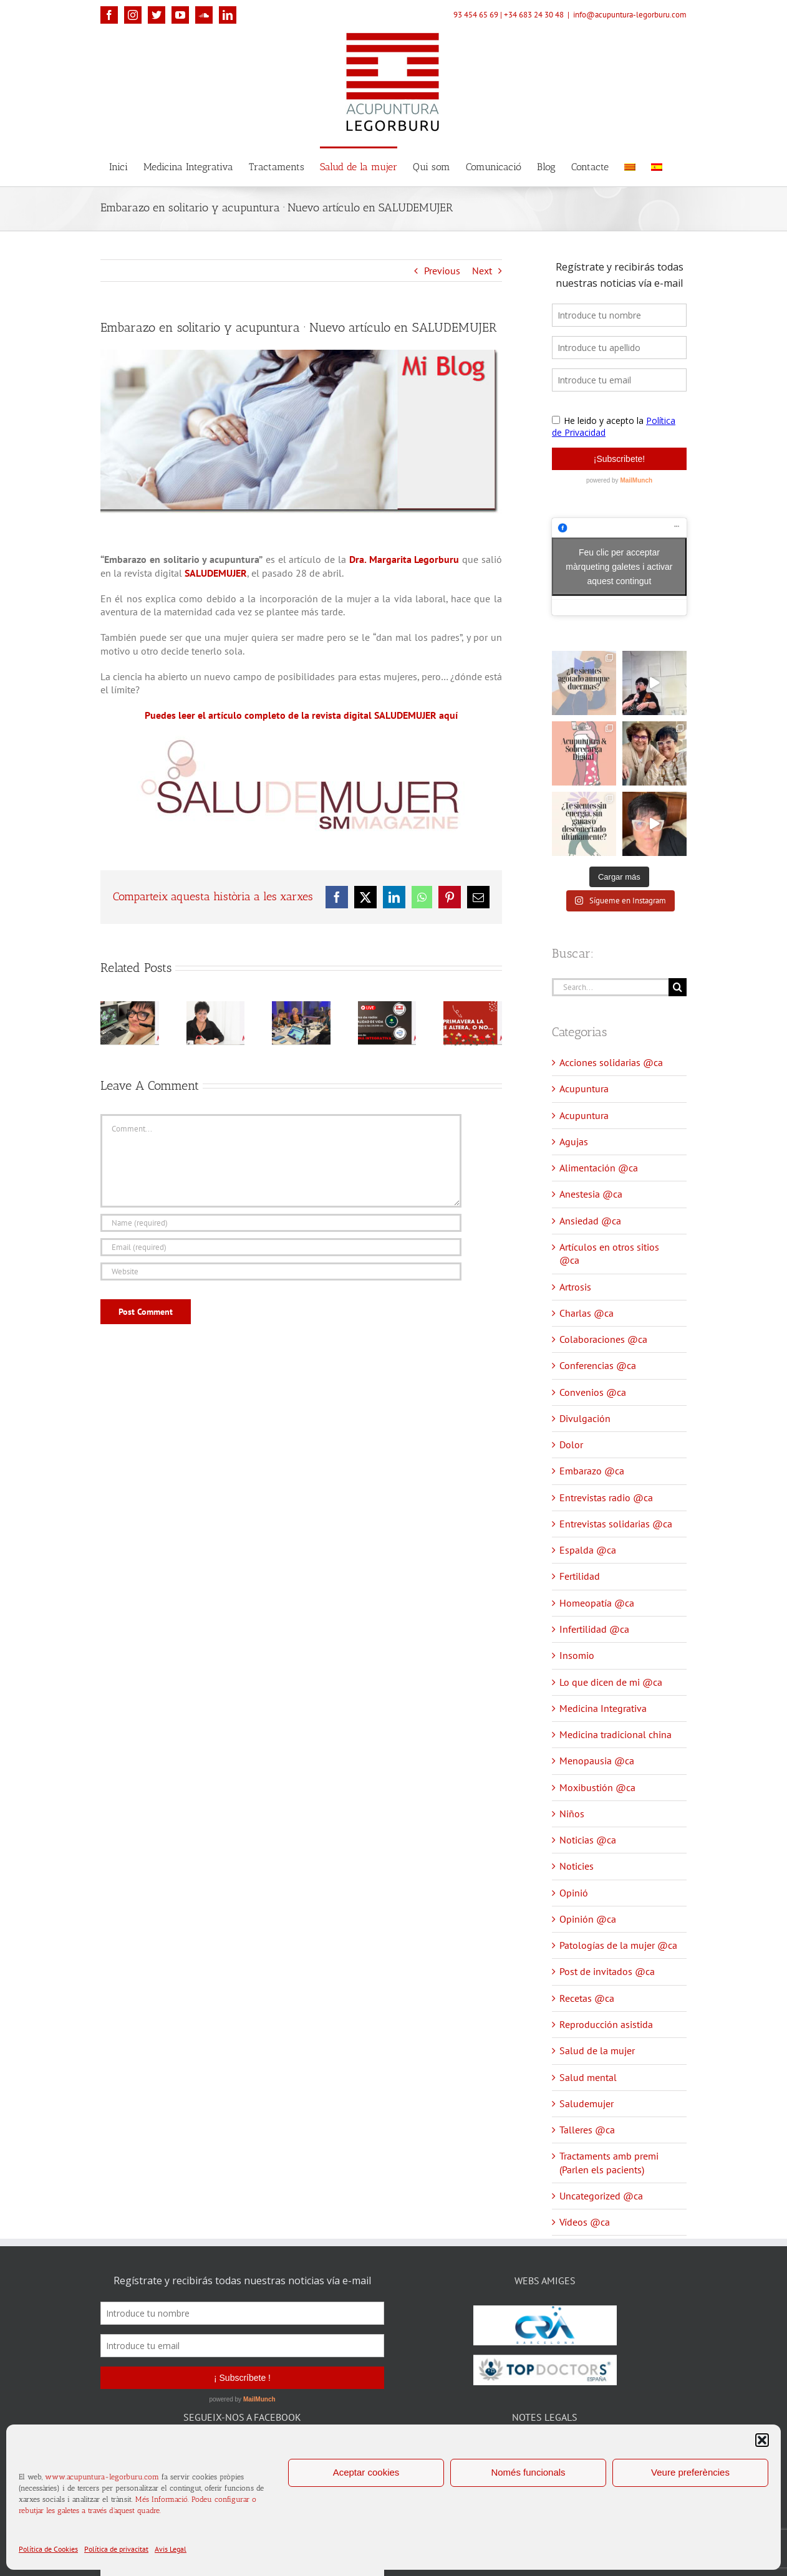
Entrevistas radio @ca (606, 1497)
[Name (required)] (280, 1223)
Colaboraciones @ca (603, 1339)
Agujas (573, 1141)
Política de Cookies (48, 2549)
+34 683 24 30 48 (534, 14)
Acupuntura (584, 1088)
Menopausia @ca (596, 1760)
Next (482, 270)
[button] (762, 2440)
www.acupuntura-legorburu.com (102, 2477)
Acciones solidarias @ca (611, 1062)
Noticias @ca (587, 1839)
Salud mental (588, 2077)
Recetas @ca (586, 1998)
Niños (571, 1813)
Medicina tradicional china (615, 1734)
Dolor (571, 1444)
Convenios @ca (592, 1392)
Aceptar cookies (366, 2472)
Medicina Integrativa (603, 1708)
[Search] (678, 987)
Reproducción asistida (606, 2024)
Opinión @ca (587, 1919)
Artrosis (575, 1287)
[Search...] (610, 987)
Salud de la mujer (597, 2050)
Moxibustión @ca (597, 1787)
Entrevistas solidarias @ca (615, 1523)
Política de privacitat (116, 2549)
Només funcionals (528, 2472)
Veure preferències (690, 2472)
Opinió (573, 1892)
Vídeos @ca (584, 2222)
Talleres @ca (587, 2129)
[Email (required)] (280, 1247)
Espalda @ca (587, 1550)
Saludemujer (586, 2103)
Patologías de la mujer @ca (618, 1945)
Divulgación (585, 1418)
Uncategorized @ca (601, 2195)
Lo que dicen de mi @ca (610, 1682)
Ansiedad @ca (590, 1220)
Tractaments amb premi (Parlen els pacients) (609, 2162)
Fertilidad (579, 1576)
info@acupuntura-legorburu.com (630, 14)
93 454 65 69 (475, 14)
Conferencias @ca (597, 1365)
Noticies (576, 1866)
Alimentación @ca (598, 1167)
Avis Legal (170, 2549)
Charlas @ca (586, 1313)
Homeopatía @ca (596, 1603)
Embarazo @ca (591, 1470)
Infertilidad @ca (594, 1629)
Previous (442, 270)
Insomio (576, 1655)
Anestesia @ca (590, 1194)
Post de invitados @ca (607, 1971)
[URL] (280, 1271)
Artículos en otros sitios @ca (609, 1253)
